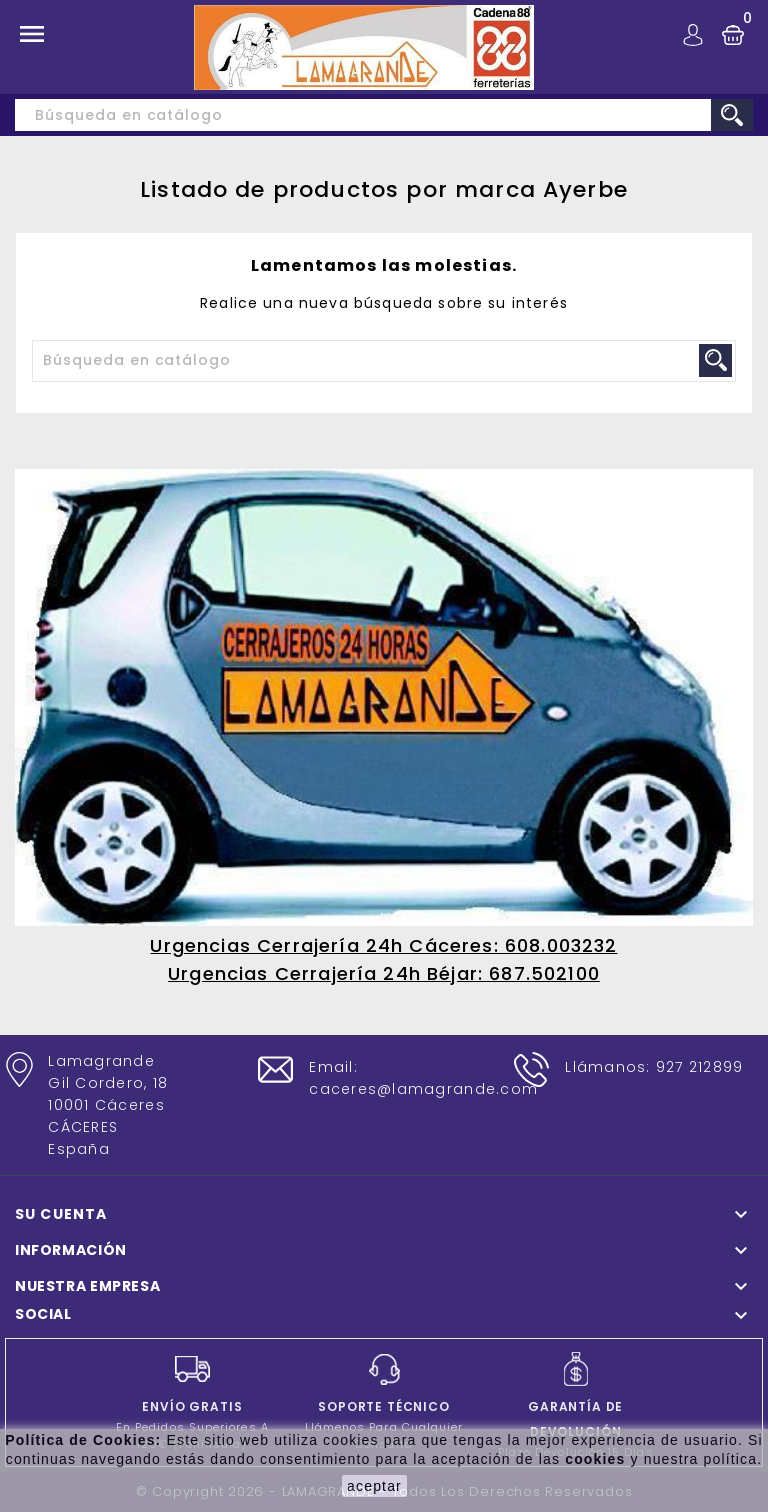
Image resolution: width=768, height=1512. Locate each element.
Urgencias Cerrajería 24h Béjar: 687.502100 (384, 973)
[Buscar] (384, 115)
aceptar (374, 1486)
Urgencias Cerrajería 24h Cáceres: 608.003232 (383, 945)
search (732, 115)
